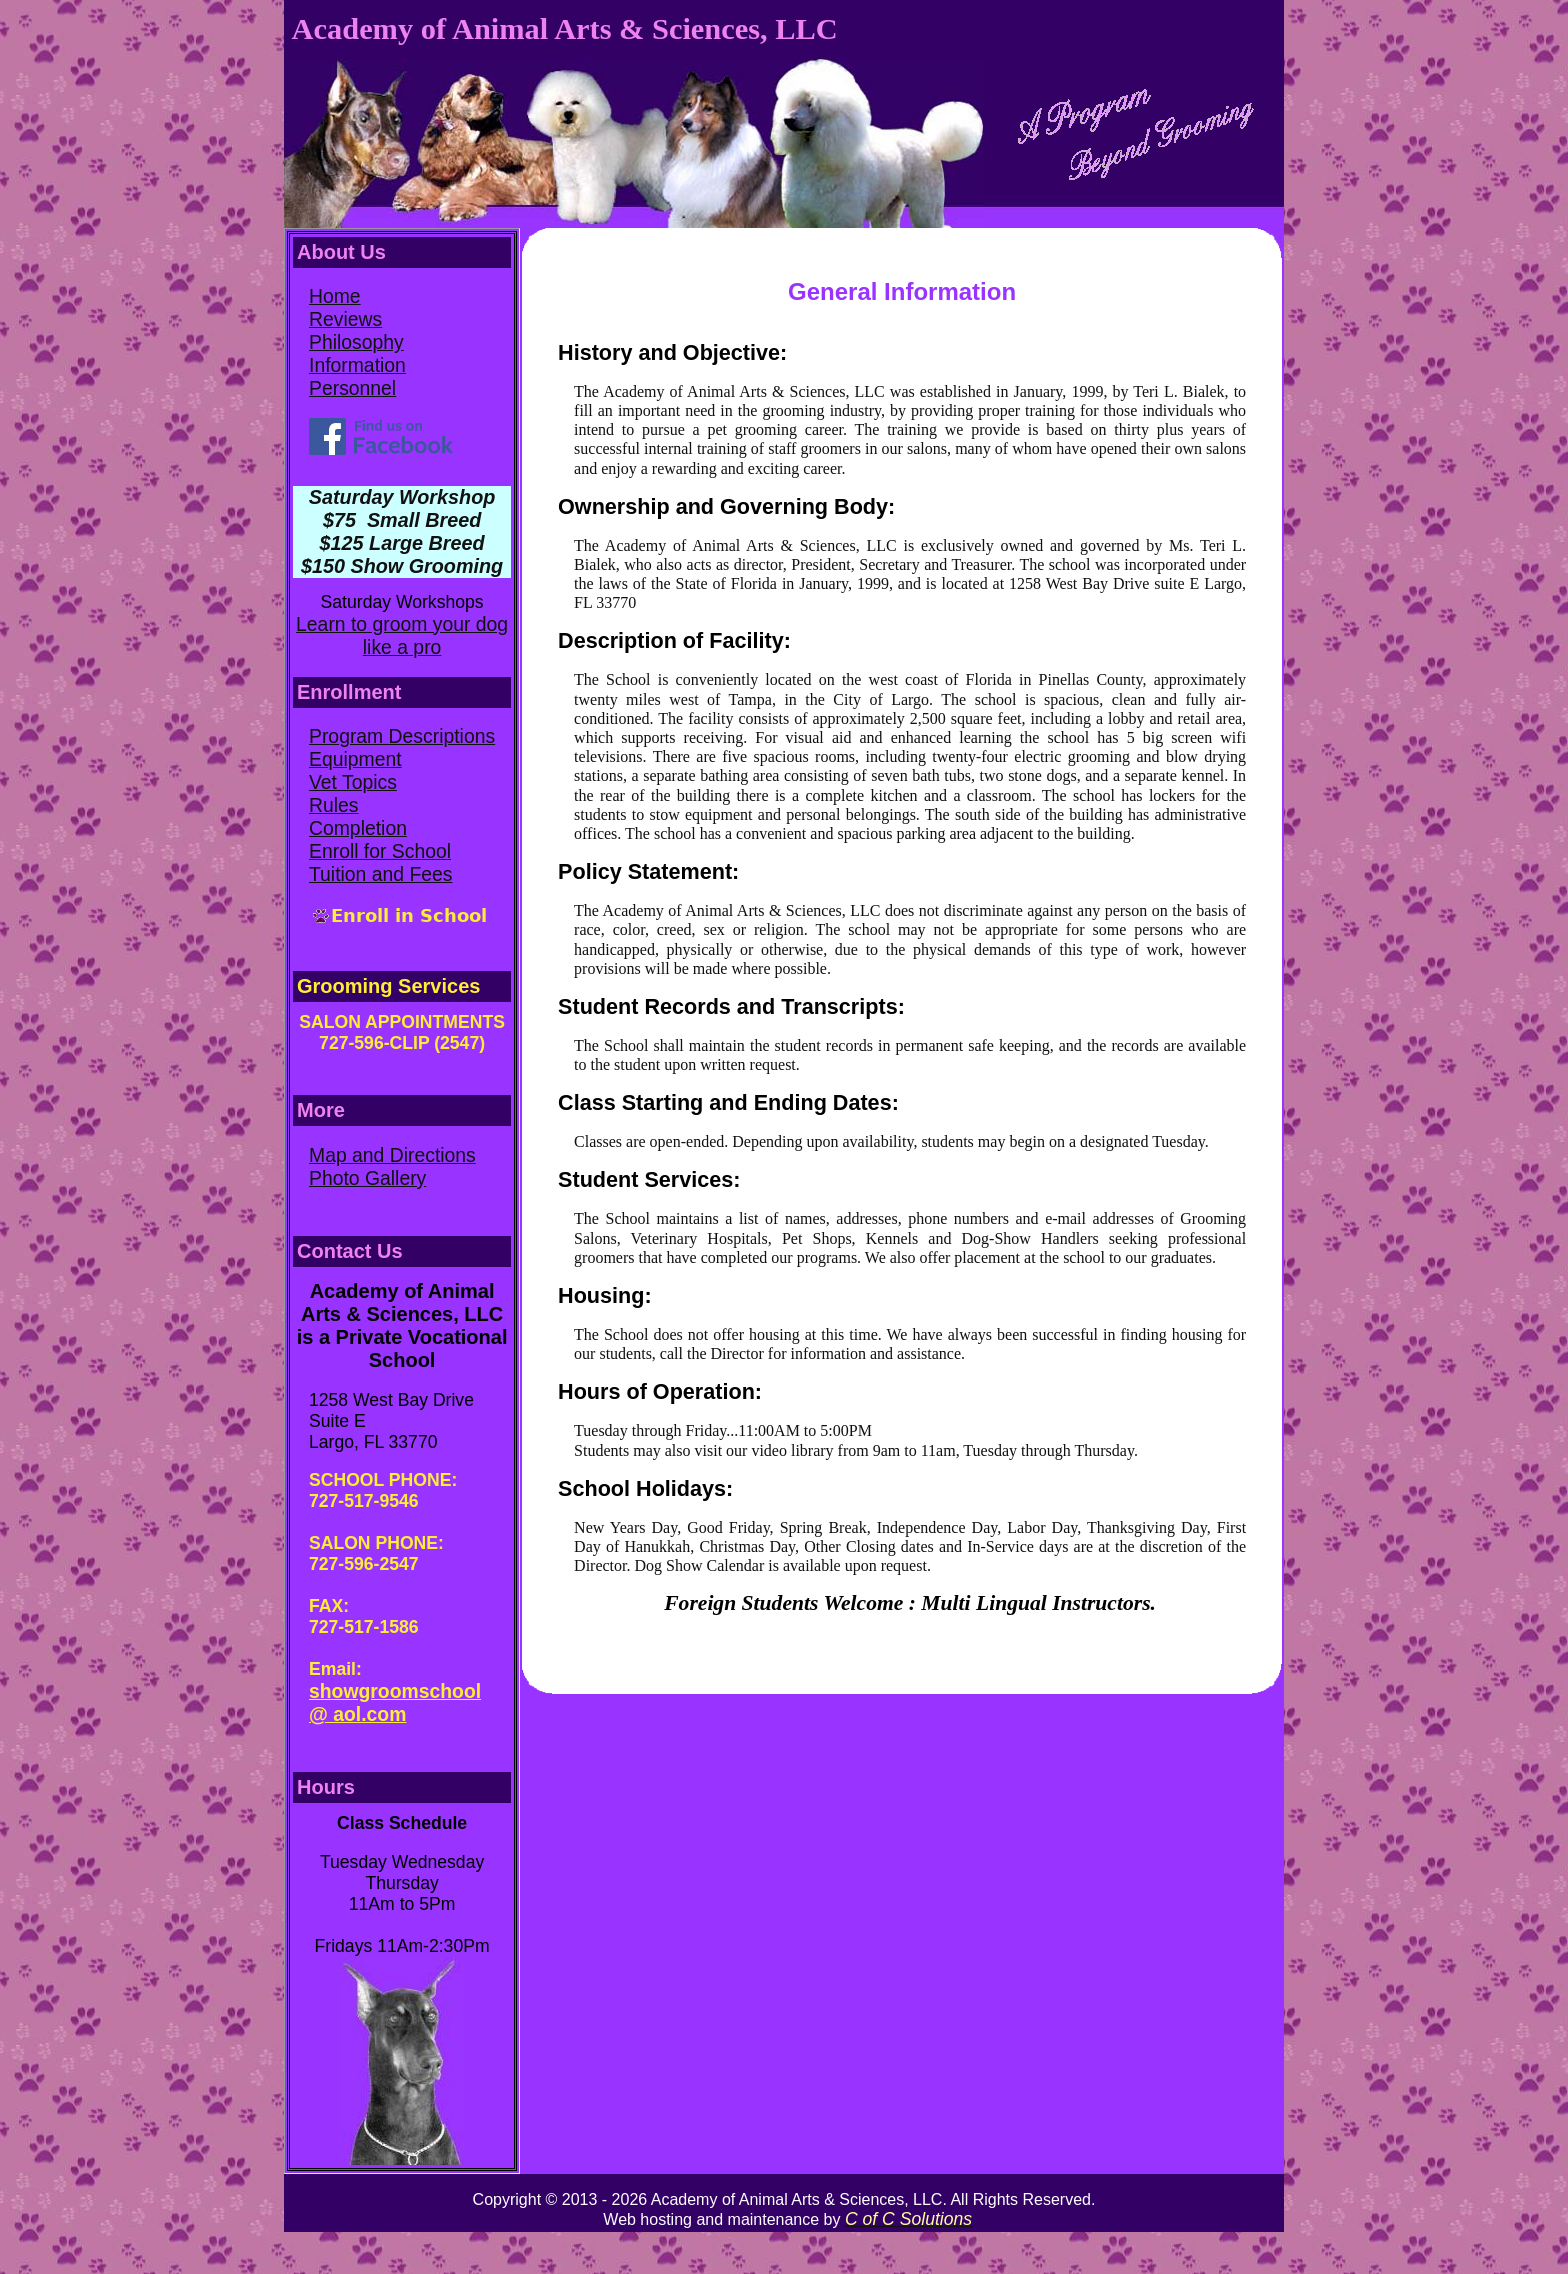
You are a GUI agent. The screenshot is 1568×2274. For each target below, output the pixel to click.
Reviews (345, 319)
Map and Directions (392, 1155)
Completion (358, 828)
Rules (334, 805)
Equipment (355, 759)
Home (335, 296)
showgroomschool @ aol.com (395, 1702)
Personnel (352, 388)
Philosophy (356, 342)
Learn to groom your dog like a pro (402, 635)
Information (357, 365)
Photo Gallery (367, 1178)
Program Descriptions (402, 736)
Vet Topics (353, 782)
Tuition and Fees (381, 874)
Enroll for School (380, 851)
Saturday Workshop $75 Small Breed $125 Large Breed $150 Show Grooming (402, 531)
